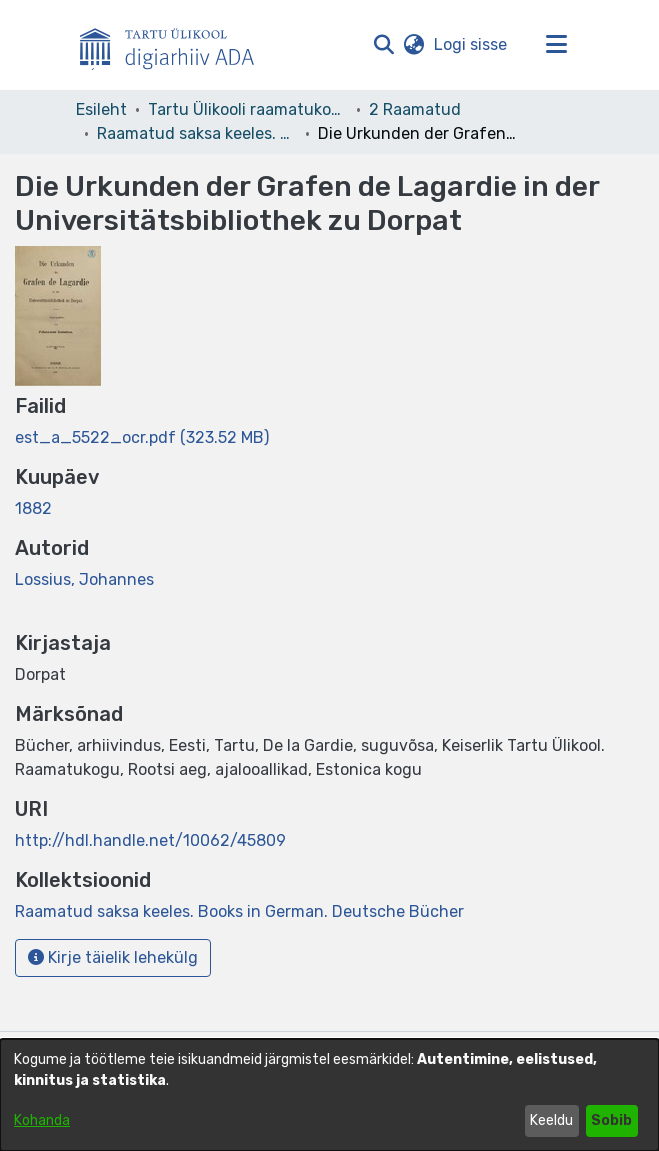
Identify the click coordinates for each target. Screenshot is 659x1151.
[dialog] (329, 1095)
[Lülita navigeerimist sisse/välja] (557, 45)
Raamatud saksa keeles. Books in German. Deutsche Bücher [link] (197, 133)
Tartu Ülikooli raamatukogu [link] (248, 109)
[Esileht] (175, 45)
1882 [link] (33, 508)
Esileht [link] (101, 109)
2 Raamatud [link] (415, 109)
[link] (142, 437)
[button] (384, 45)
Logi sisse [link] (471, 44)
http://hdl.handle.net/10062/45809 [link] (150, 840)
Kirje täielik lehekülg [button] (113, 957)
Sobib (611, 1120)
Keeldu (551, 1120)
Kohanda (42, 1120)
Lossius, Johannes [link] (84, 579)
